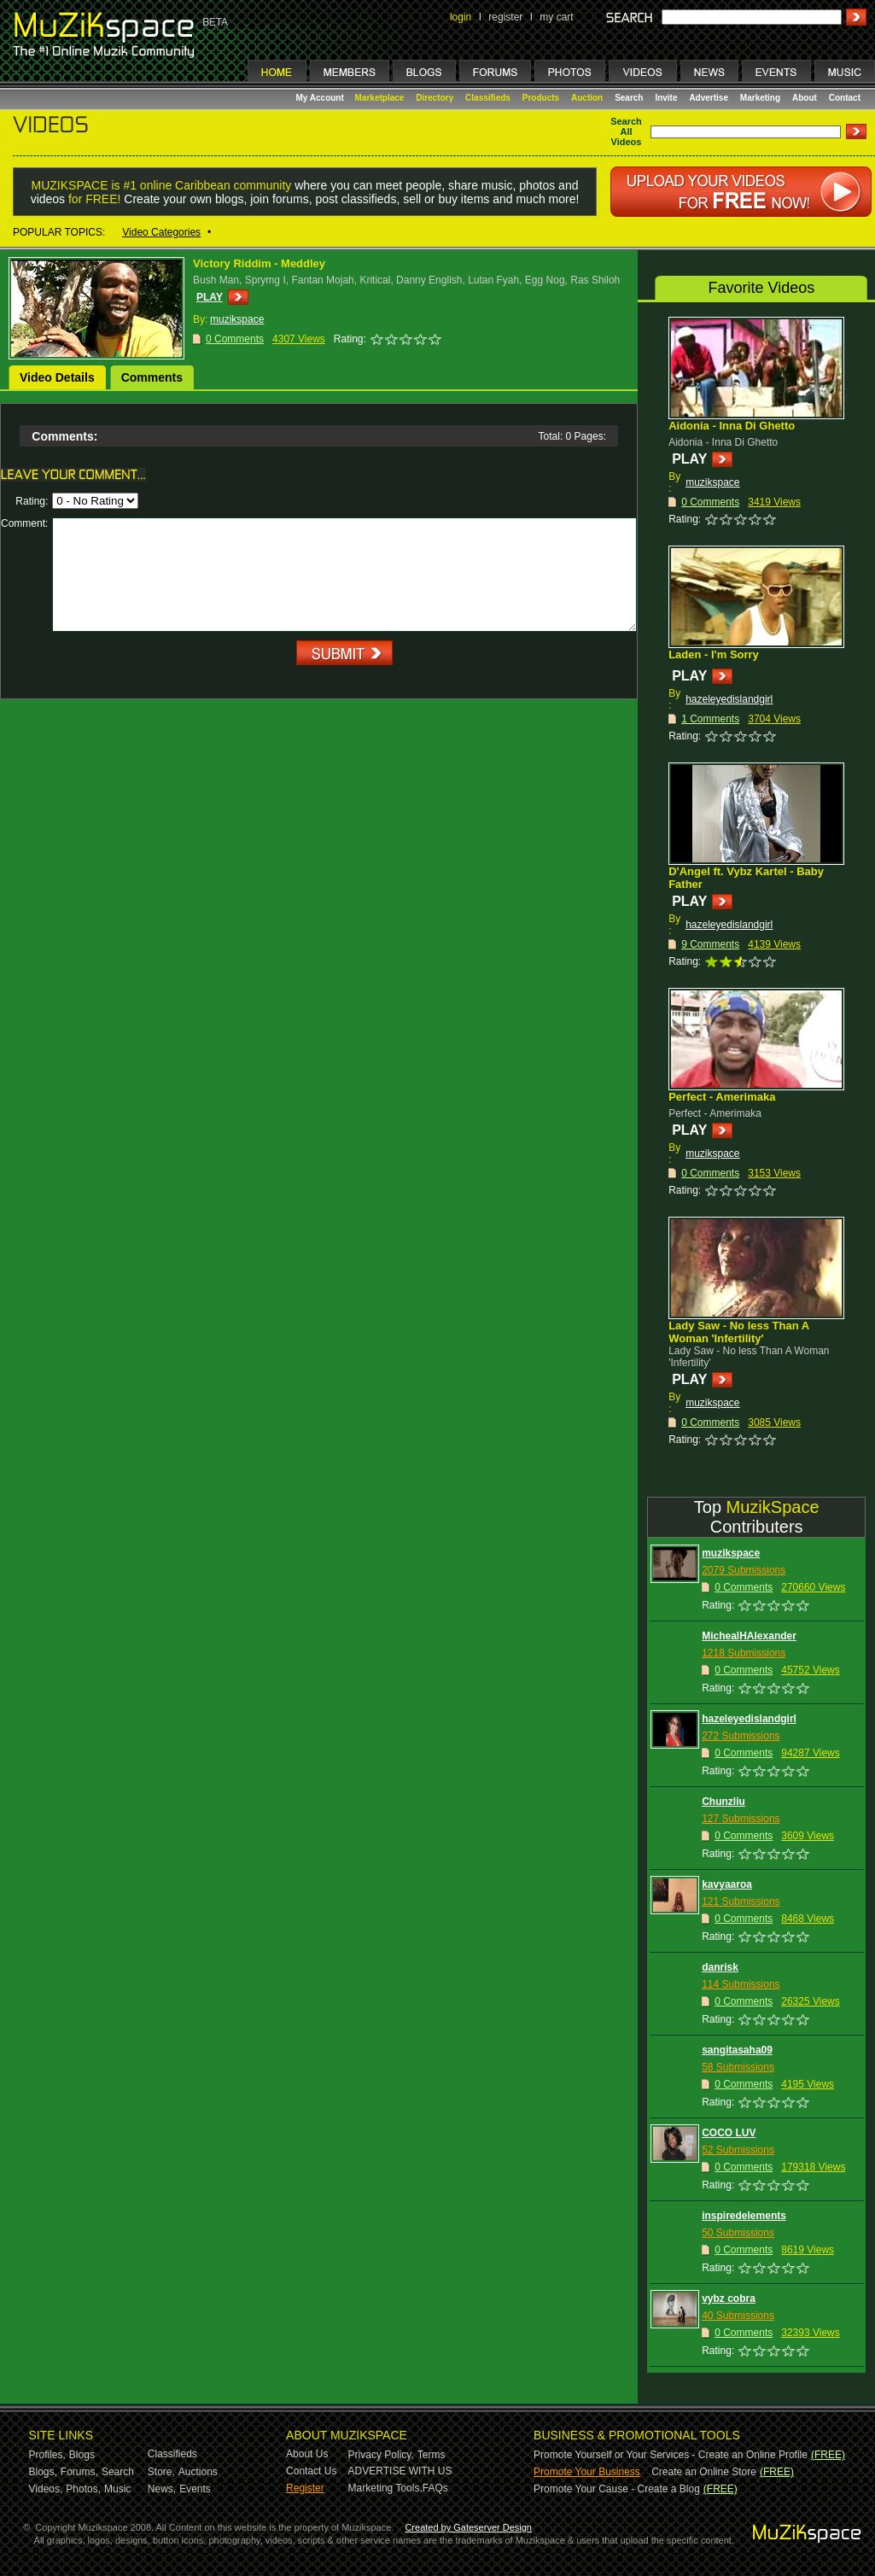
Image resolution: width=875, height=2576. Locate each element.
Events (195, 2489)
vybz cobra (728, 2298)
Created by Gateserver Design (468, 2527)
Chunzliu (723, 1802)
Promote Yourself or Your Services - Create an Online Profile (671, 2455)
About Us (307, 2454)
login (460, 17)
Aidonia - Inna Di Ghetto (731, 425)
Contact (844, 97)
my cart (556, 17)
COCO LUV (728, 2133)
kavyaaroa (727, 1884)
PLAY (209, 297)
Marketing (760, 97)
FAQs (435, 2488)
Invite (666, 97)
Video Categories (161, 232)
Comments (152, 377)
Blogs (82, 2455)
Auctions (198, 2472)
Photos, (83, 2489)
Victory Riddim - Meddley (259, 263)
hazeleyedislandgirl (729, 699)
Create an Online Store (703, 2472)
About (804, 97)
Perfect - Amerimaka (721, 1096)
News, (162, 2489)
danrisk (720, 1967)
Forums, (79, 2472)
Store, (161, 2472)
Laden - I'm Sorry (713, 654)
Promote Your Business (587, 2472)
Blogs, (43, 2472)
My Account (321, 97)
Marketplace (380, 97)
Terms (431, 2455)
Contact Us (311, 2471)
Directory (434, 97)
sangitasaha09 (737, 2050)
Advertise (708, 97)
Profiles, (47, 2455)
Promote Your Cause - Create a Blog (617, 2489)
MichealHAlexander (749, 1636)
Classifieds (487, 97)
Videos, (46, 2489)
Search (629, 97)
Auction (587, 97)
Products (540, 97)
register (505, 17)
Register (305, 2488)
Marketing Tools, (385, 2488)
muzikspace (712, 482)
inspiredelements (744, 2216)
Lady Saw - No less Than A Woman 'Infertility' (738, 1332)
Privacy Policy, (381, 2455)
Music (117, 2489)
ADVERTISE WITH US (400, 2471)
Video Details (57, 377)
